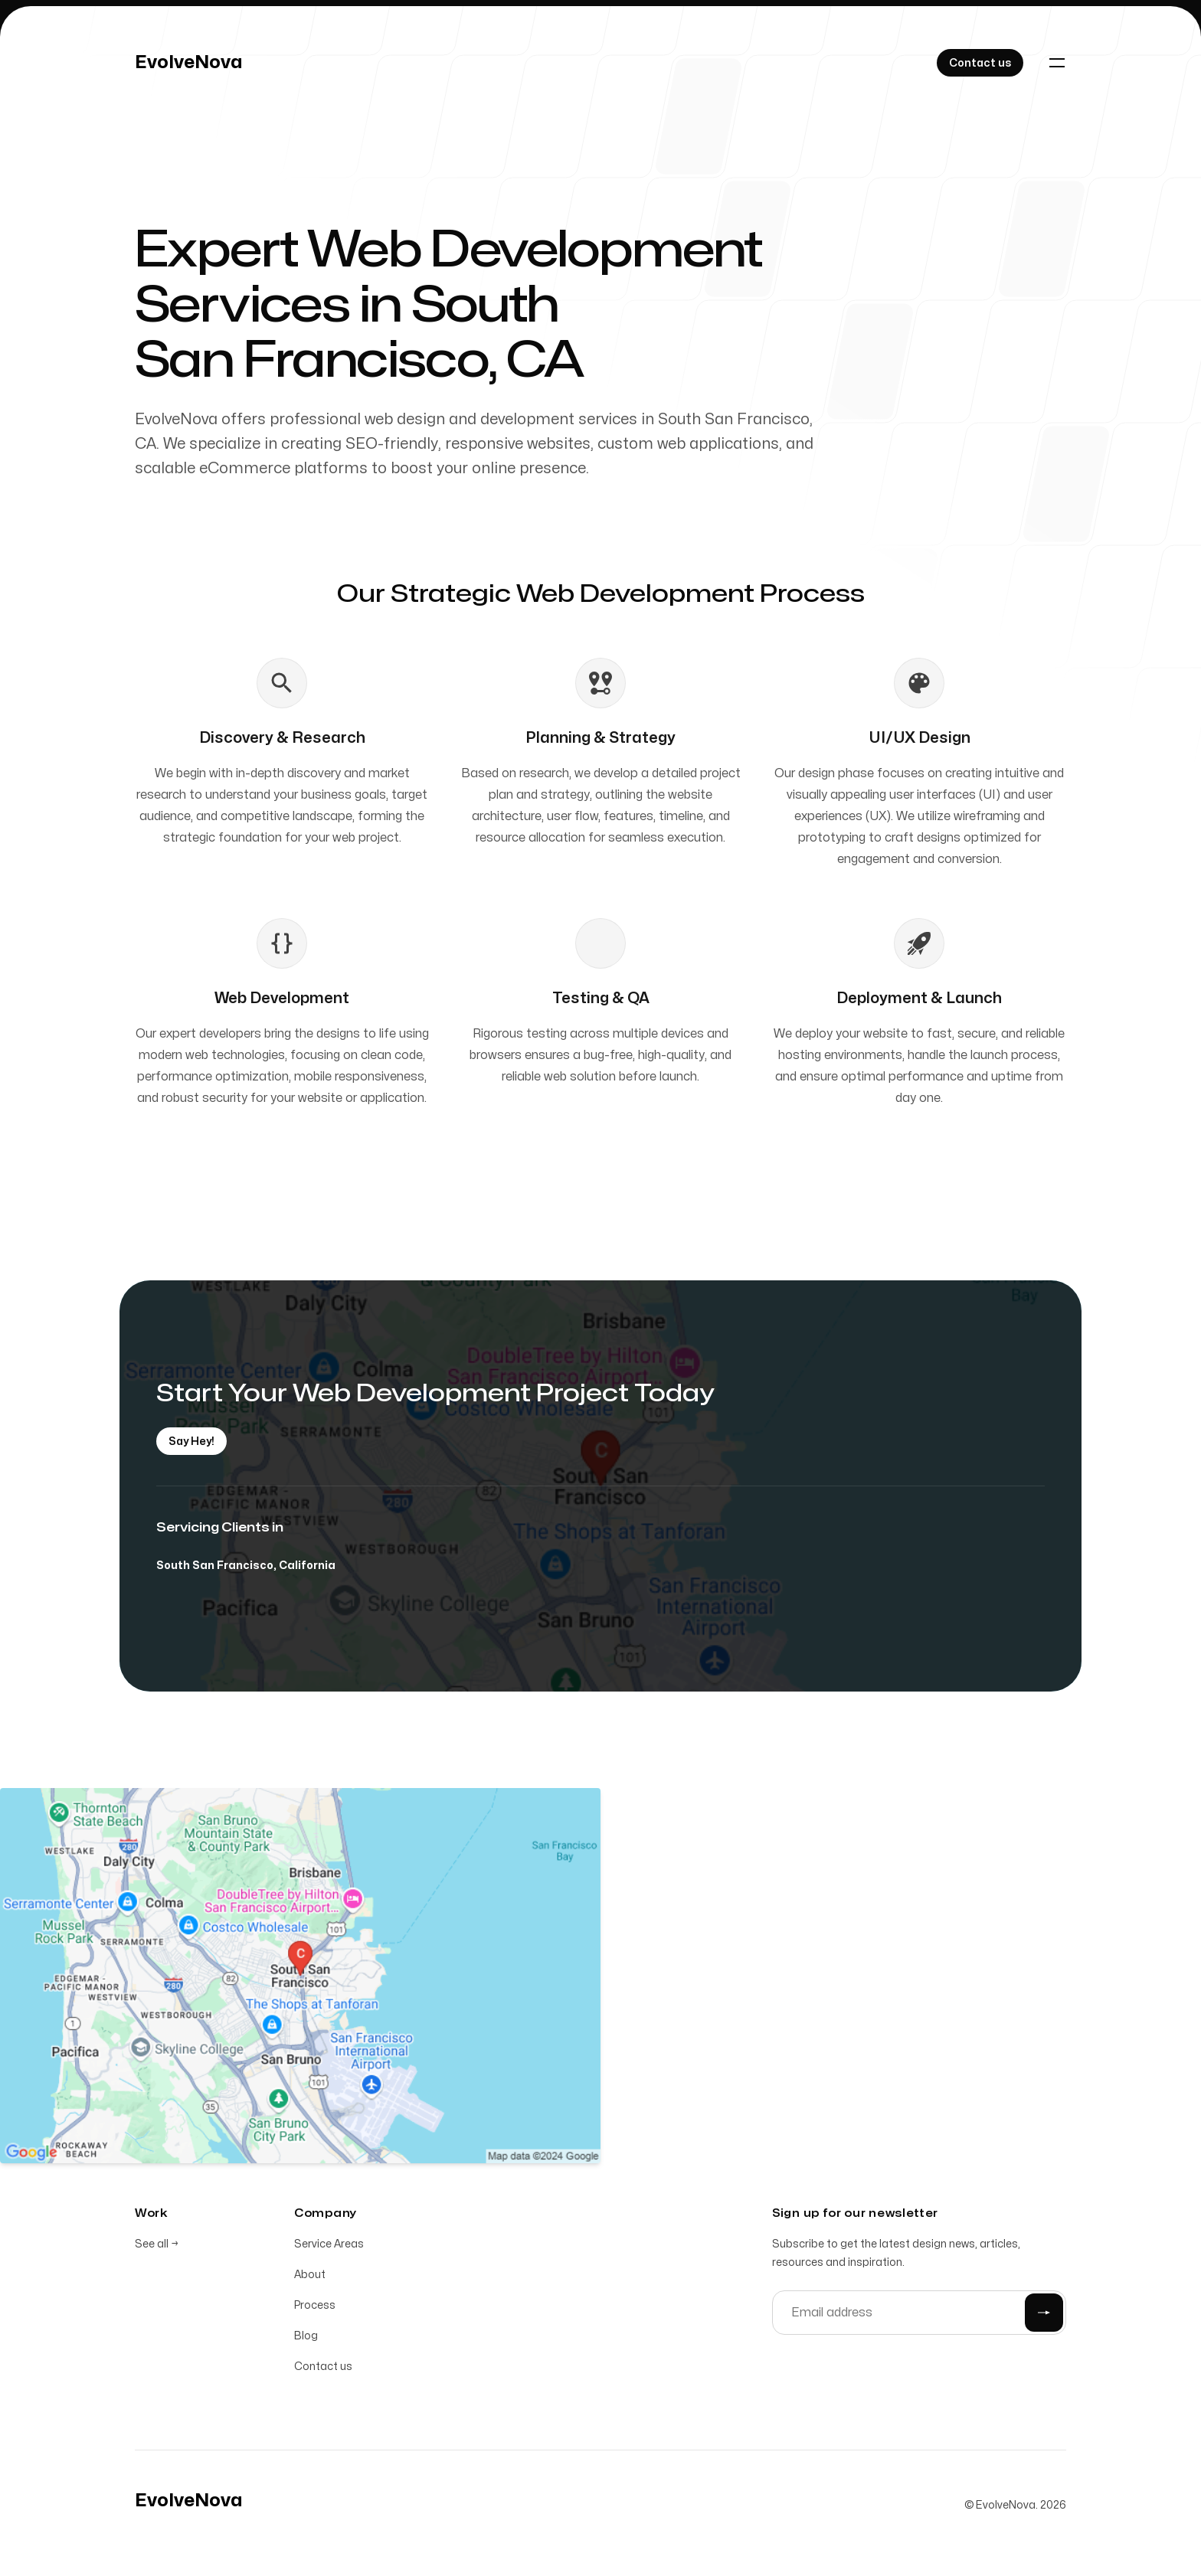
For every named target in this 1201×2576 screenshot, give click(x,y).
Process (314, 2308)
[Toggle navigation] (1057, 63)
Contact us (323, 2370)
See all (156, 2247)
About (310, 2278)
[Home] (189, 63)
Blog (306, 2339)
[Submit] (1044, 2315)
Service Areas (329, 2247)
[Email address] (919, 2315)
